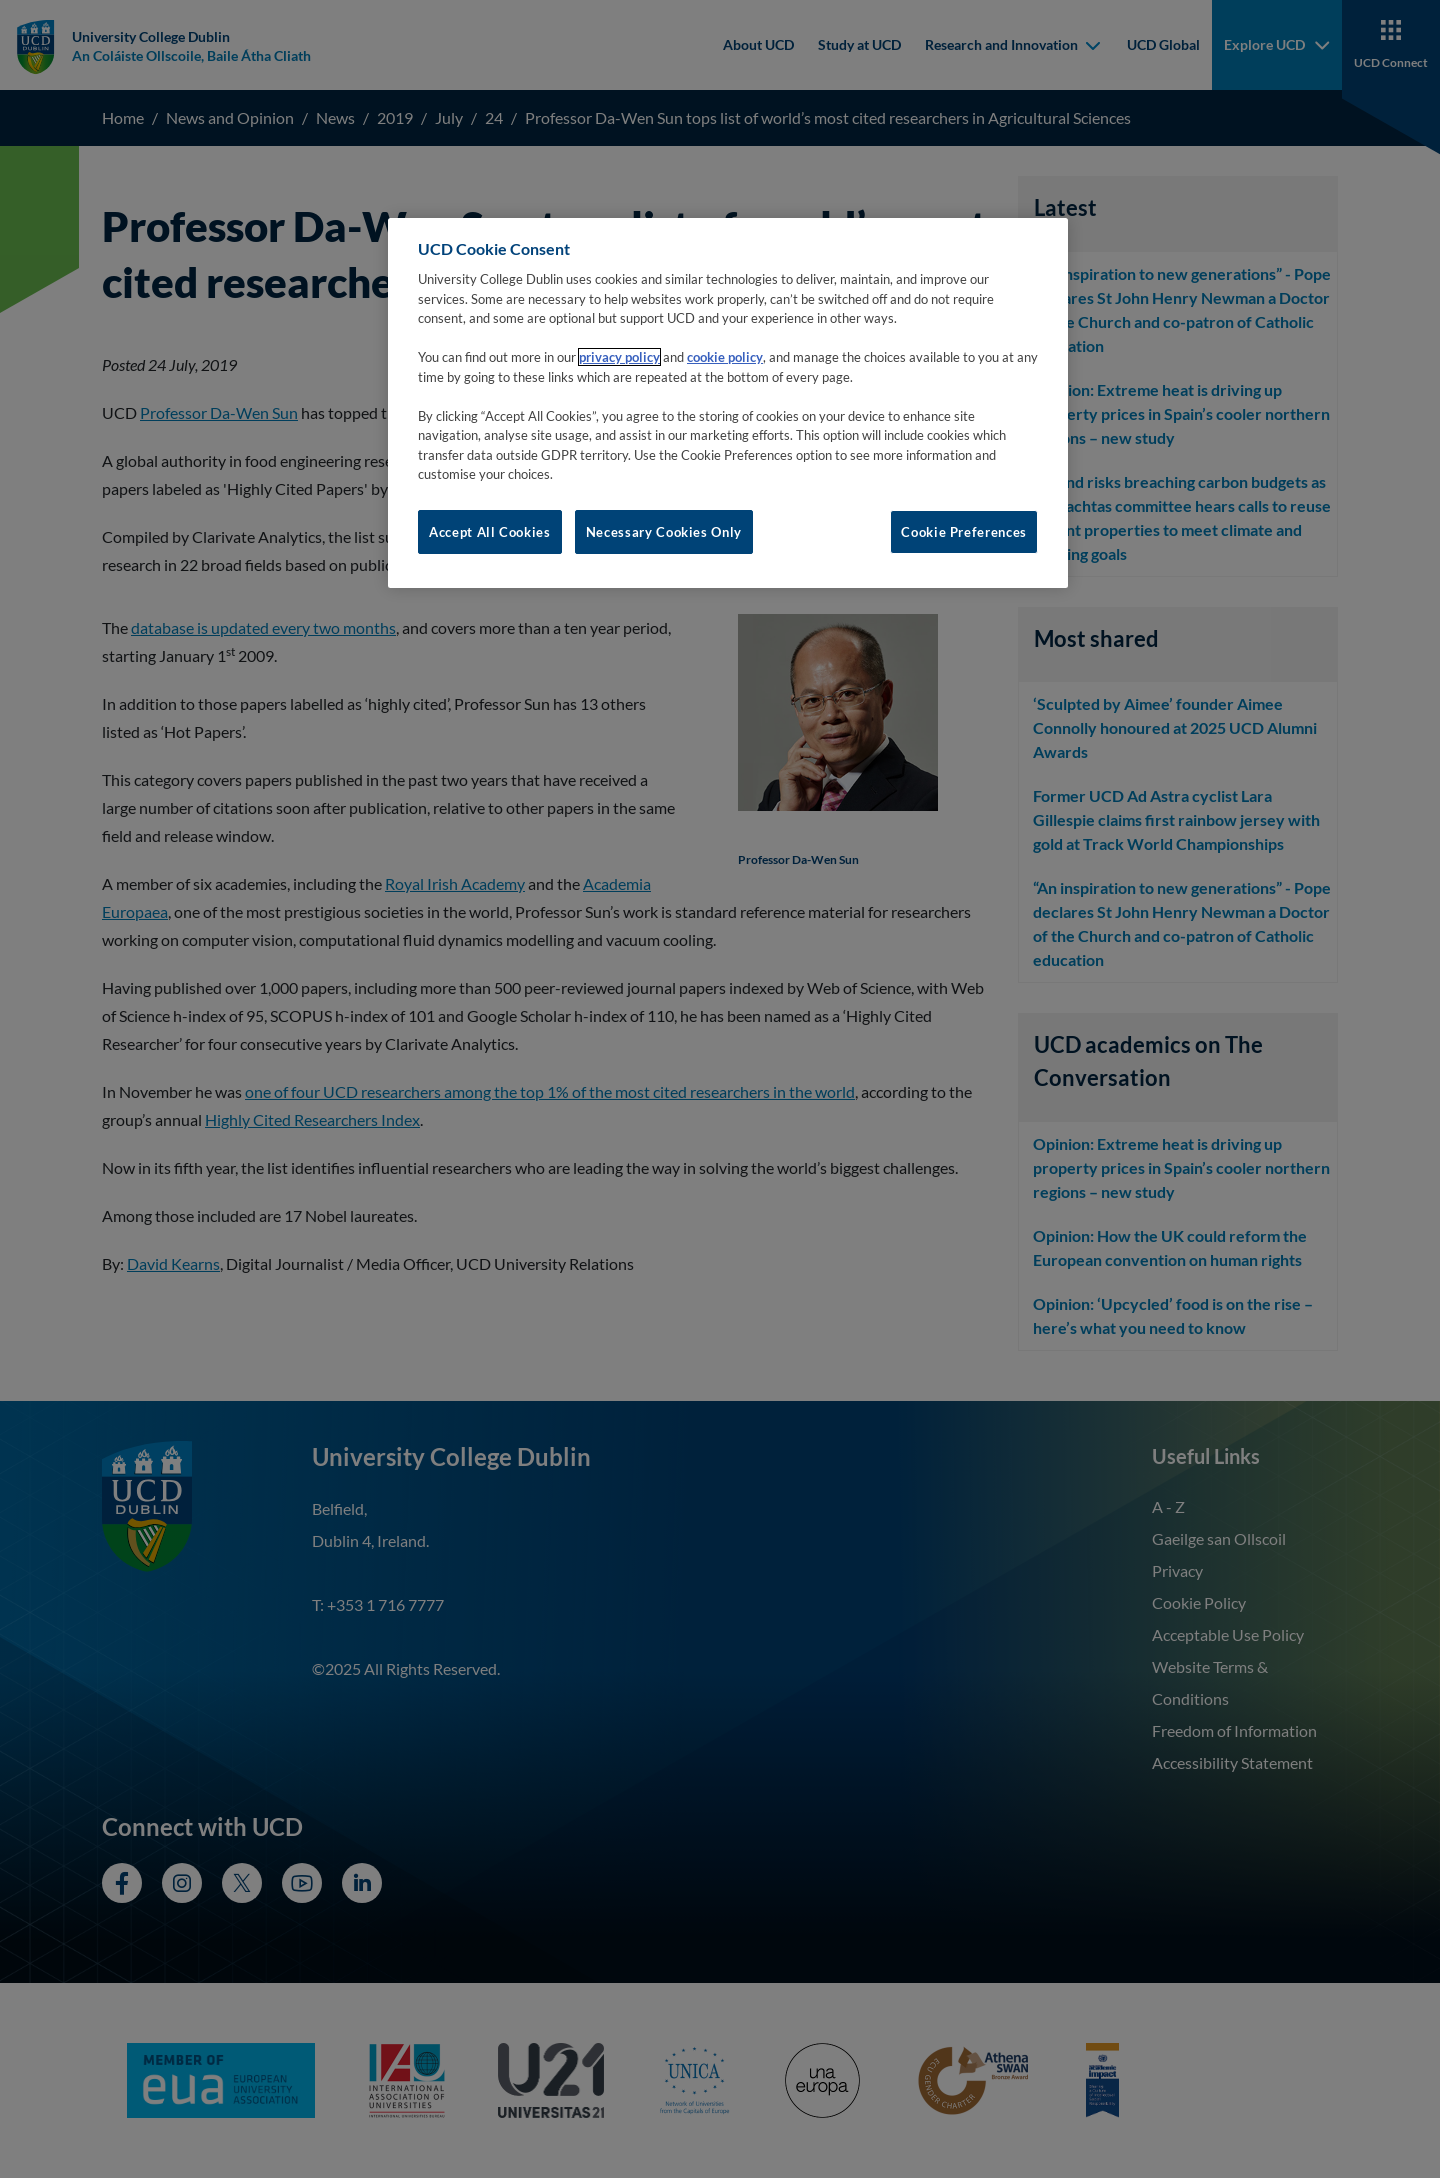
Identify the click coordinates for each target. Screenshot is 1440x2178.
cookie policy (725, 357)
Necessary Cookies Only (664, 532)
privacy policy (619, 357)
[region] (728, 403)
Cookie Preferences (964, 532)
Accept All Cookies (490, 532)
